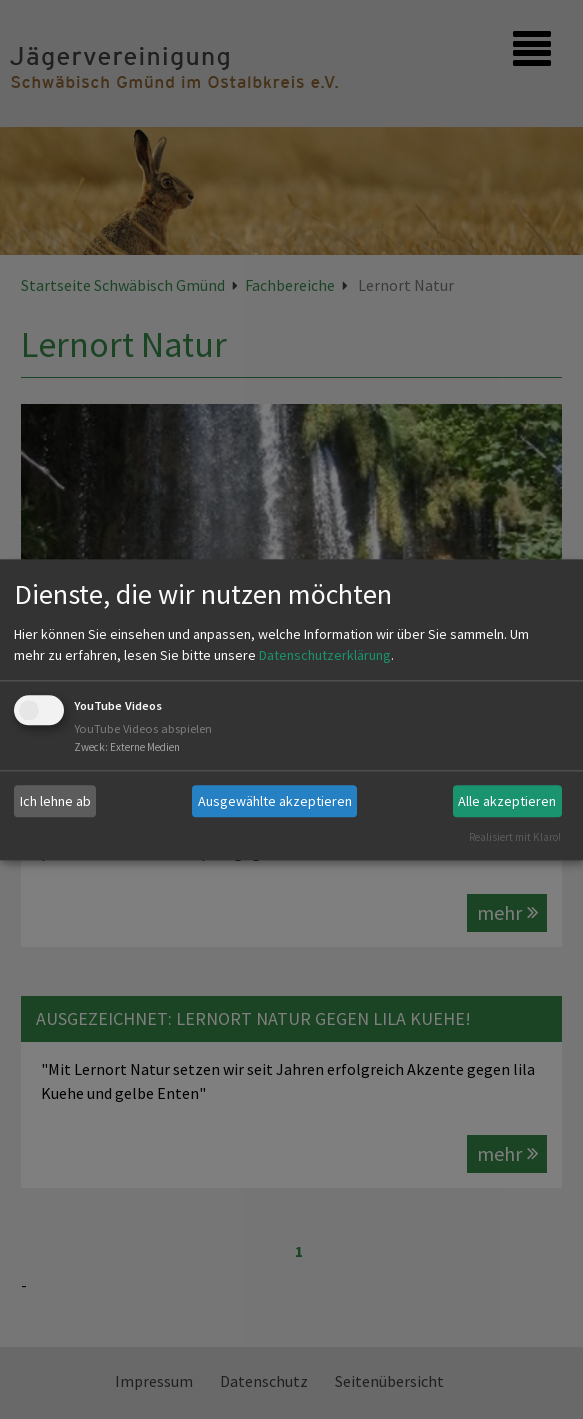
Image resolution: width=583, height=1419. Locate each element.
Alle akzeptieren (507, 801)
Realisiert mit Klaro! (515, 837)
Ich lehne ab (55, 801)
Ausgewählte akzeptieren (275, 801)
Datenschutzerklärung (325, 656)
